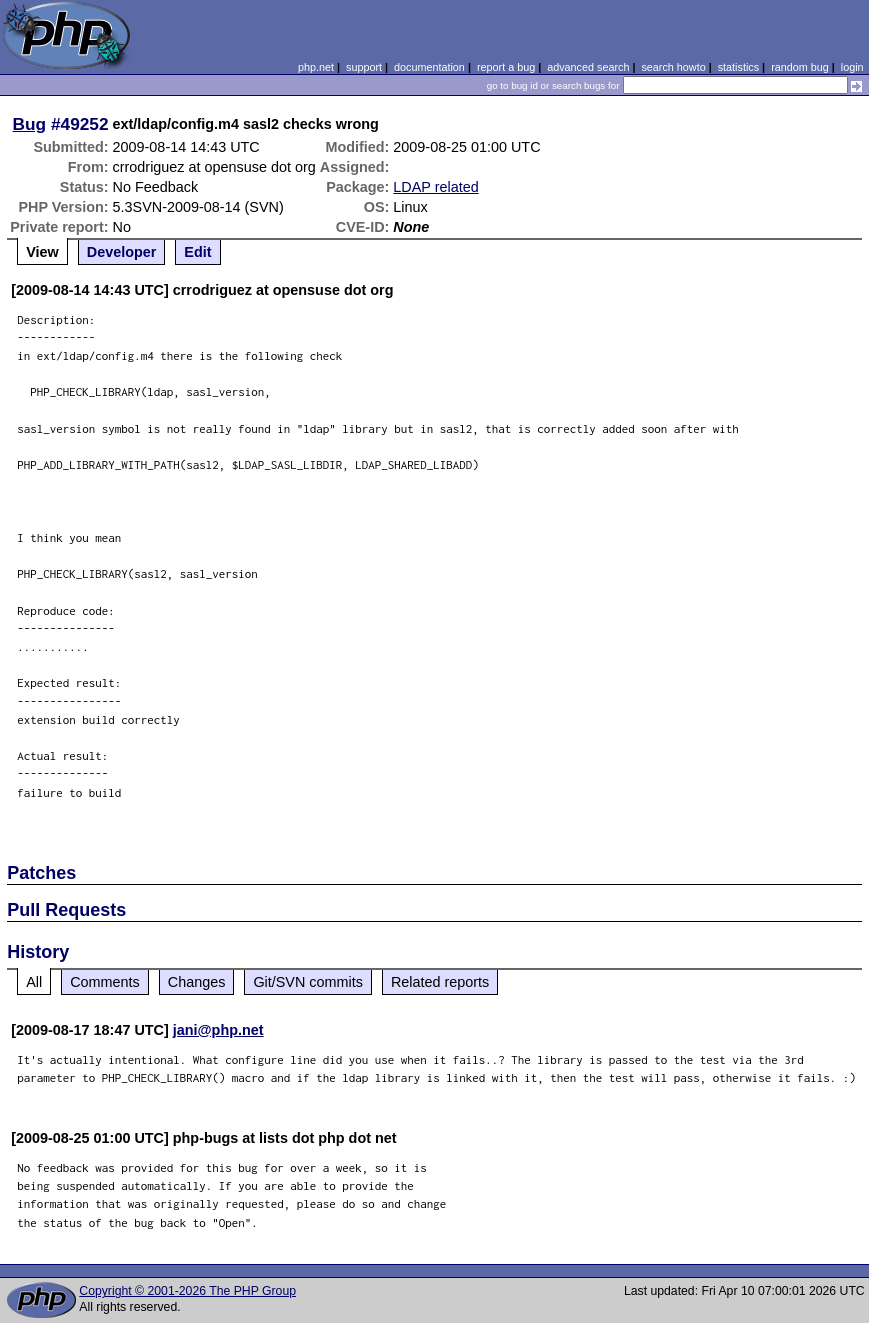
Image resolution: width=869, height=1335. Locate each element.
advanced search (588, 67)
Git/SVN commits (308, 982)
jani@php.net (218, 1030)
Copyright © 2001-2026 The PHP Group (187, 1291)
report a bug (506, 67)
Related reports (440, 982)
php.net (316, 67)
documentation (429, 67)
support (364, 67)
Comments (105, 982)
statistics (738, 67)
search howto (673, 67)
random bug (800, 67)
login (852, 67)
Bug (30, 124)
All (34, 982)
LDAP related (435, 187)
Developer (122, 252)
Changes (197, 982)
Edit (197, 252)
